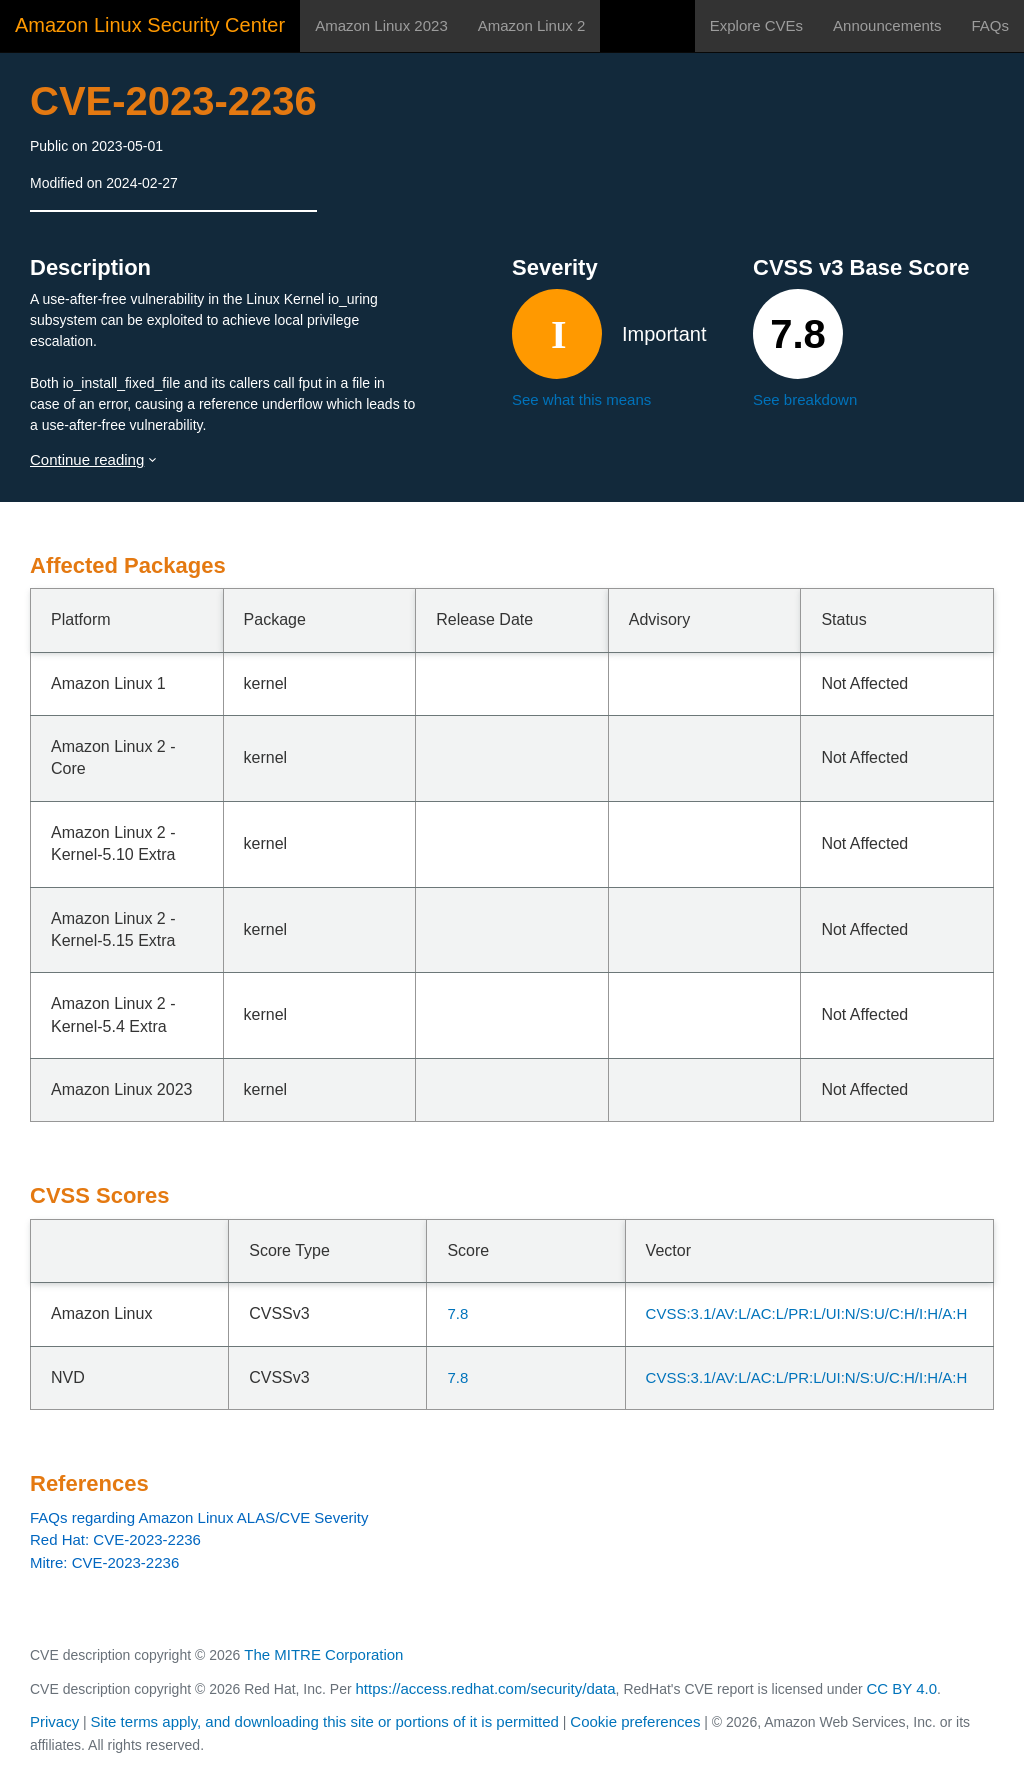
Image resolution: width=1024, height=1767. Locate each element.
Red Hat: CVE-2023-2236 (115, 1539)
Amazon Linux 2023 (381, 25)
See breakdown (805, 399)
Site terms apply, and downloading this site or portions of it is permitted (325, 1721)
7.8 (457, 1313)
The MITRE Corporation (323, 1654)
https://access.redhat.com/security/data (485, 1688)
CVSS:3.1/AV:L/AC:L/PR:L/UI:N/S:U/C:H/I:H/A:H (807, 1313)
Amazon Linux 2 (532, 25)
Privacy (54, 1721)
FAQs (990, 25)
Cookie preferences (635, 1721)
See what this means (581, 399)
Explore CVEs (756, 25)
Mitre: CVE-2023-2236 (104, 1562)
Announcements (887, 25)
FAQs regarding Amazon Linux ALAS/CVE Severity (199, 1517)
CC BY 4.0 (902, 1688)
